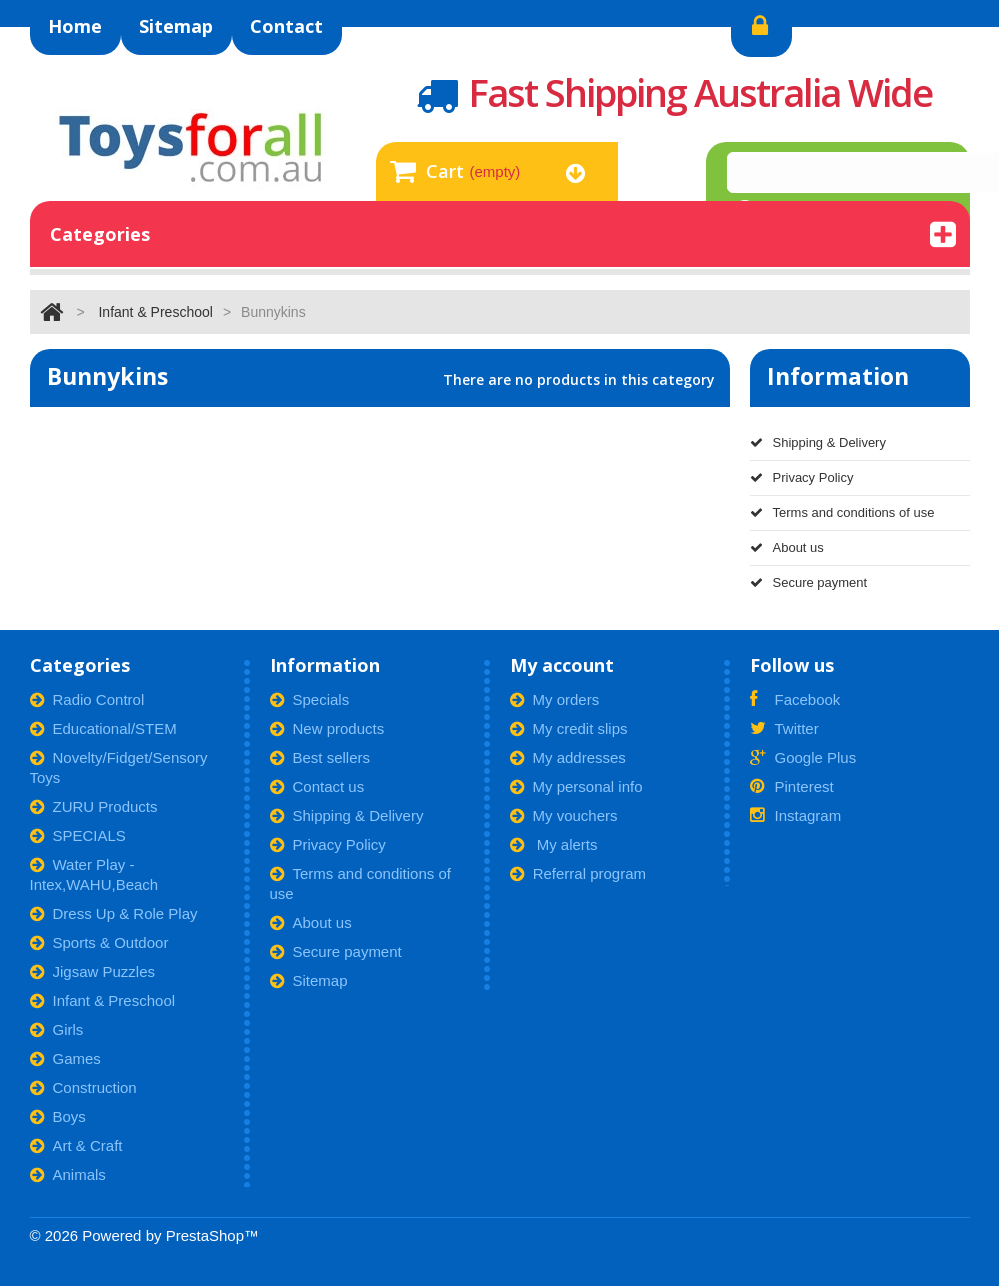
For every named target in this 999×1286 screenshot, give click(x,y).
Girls (57, 1029)
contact (286, 26)
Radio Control (87, 699)
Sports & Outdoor (99, 942)
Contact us (317, 786)
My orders (555, 699)
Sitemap (309, 980)
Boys (58, 1116)
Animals (68, 1174)
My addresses (568, 757)
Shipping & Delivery (818, 442)
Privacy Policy (802, 477)
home (75, 26)
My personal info (576, 786)
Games (65, 1058)
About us (787, 547)
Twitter (784, 728)
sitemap (176, 26)
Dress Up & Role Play (114, 913)
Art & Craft (76, 1145)
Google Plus (803, 757)
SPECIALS (78, 835)
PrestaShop (205, 1235)
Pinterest (792, 786)
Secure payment (809, 582)
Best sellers (320, 757)
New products (327, 728)
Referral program (578, 873)
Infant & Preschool (155, 312)
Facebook (795, 699)
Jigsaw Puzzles (93, 971)
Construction (83, 1087)
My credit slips (569, 728)
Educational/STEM (103, 728)
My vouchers (564, 815)
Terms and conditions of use (842, 512)
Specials (310, 699)
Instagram (796, 815)
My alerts (554, 844)
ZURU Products (94, 806)
